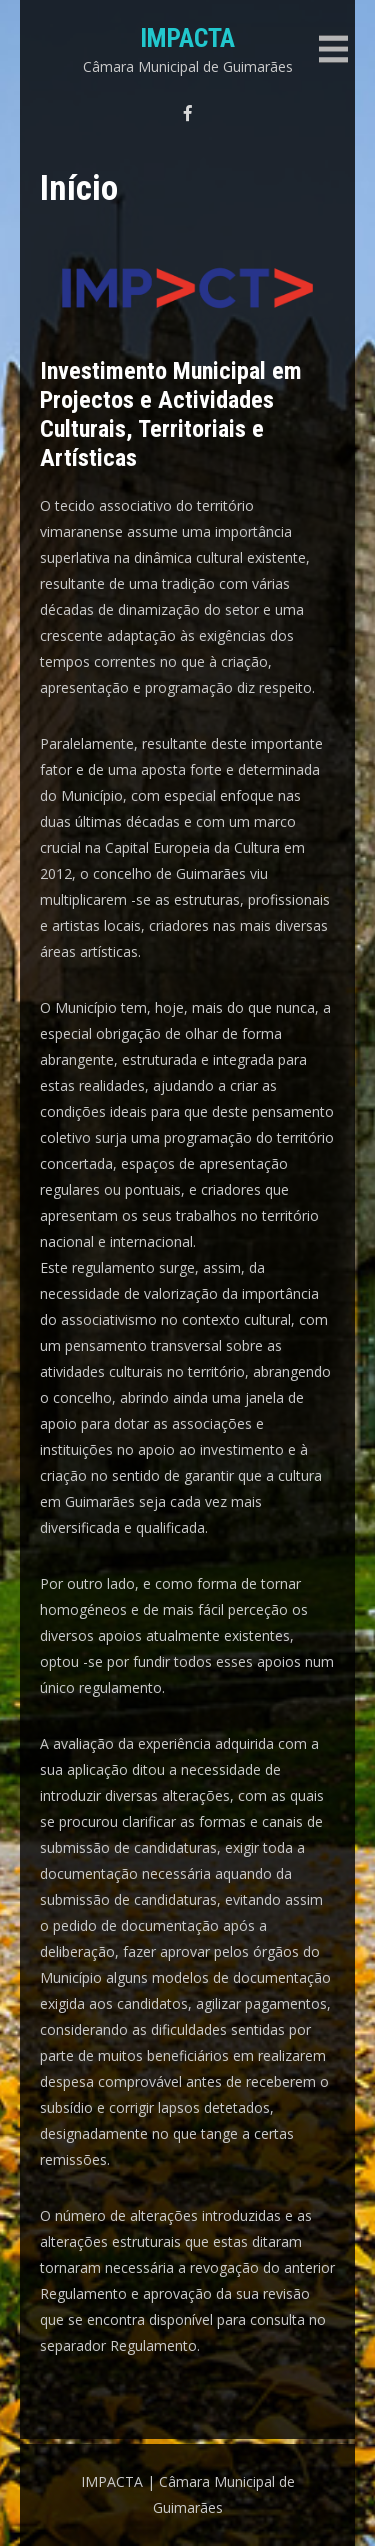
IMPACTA (187, 38)
